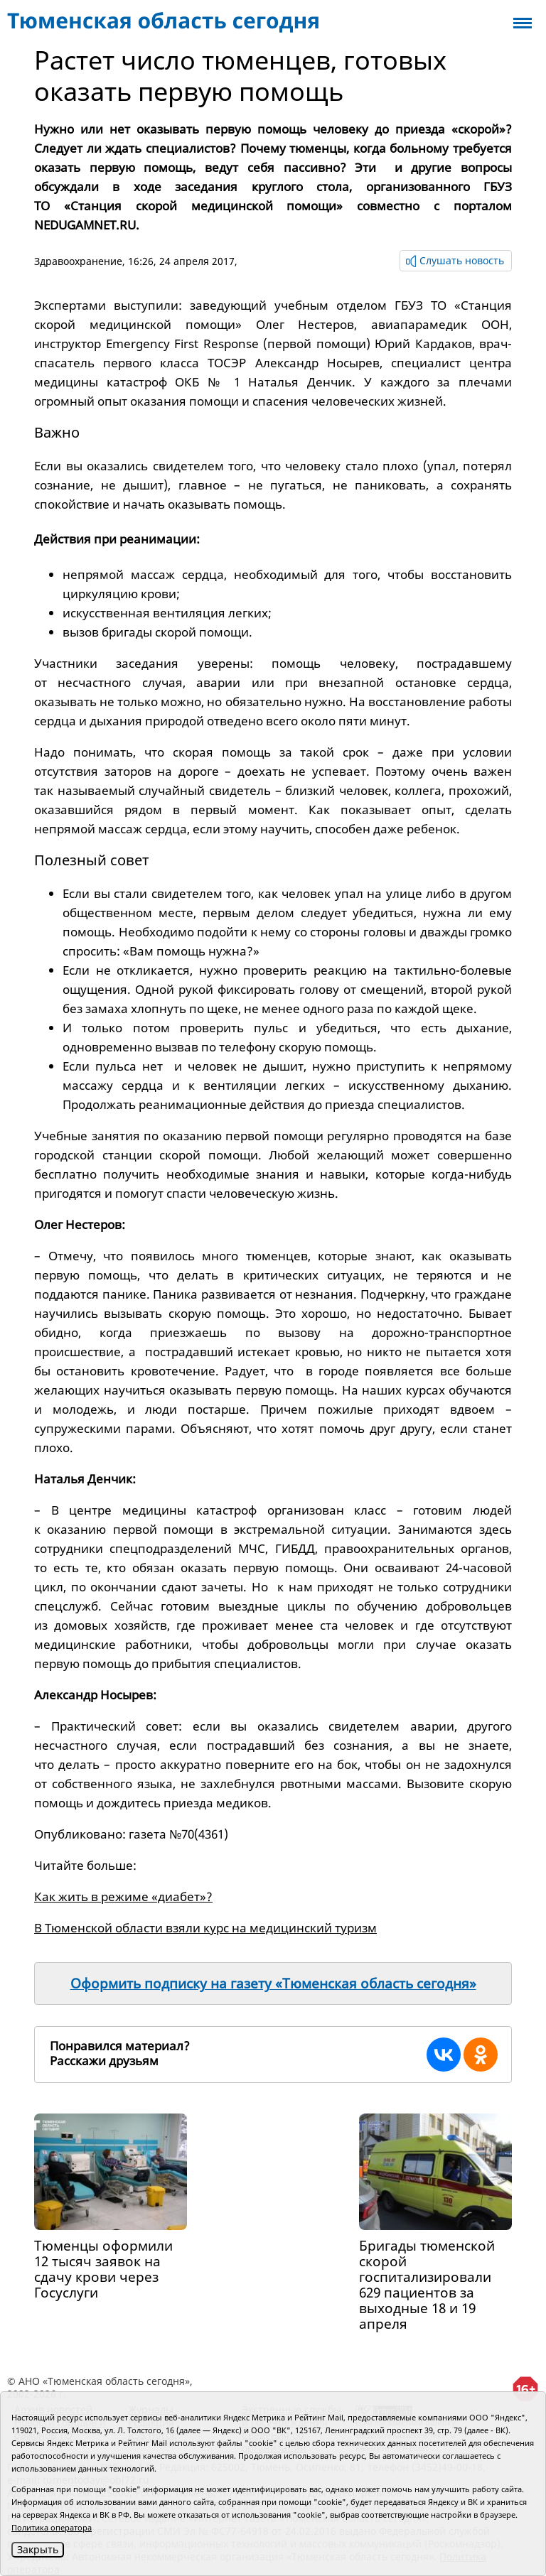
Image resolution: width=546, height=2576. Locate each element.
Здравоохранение (78, 261)
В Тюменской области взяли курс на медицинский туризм (205, 1928)
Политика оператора (51, 2527)
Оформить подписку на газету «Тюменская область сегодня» (273, 1983)
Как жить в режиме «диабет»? (123, 1896)
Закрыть (37, 2549)
